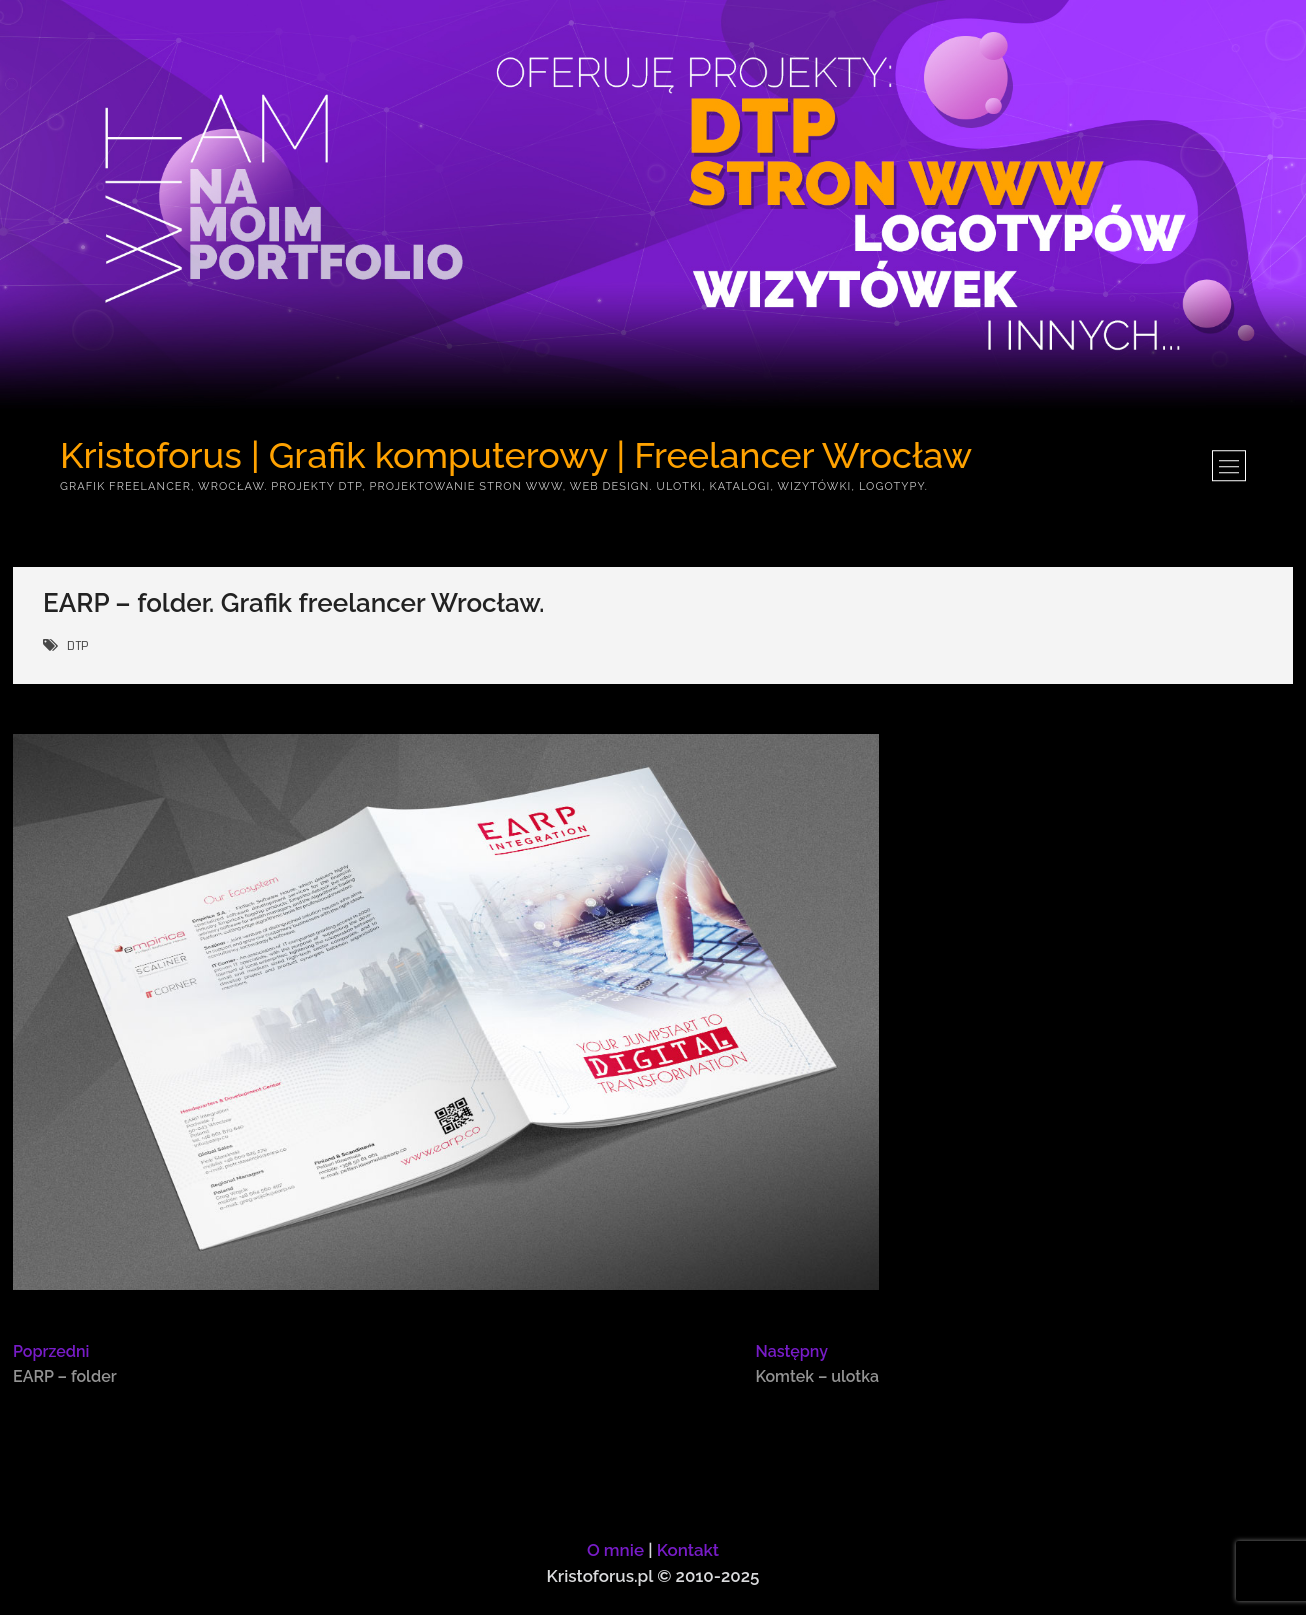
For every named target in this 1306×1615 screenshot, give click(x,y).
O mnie (615, 1550)
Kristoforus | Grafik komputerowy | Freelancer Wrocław (516, 455)
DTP (78, 646)
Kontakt (688, 1550)
